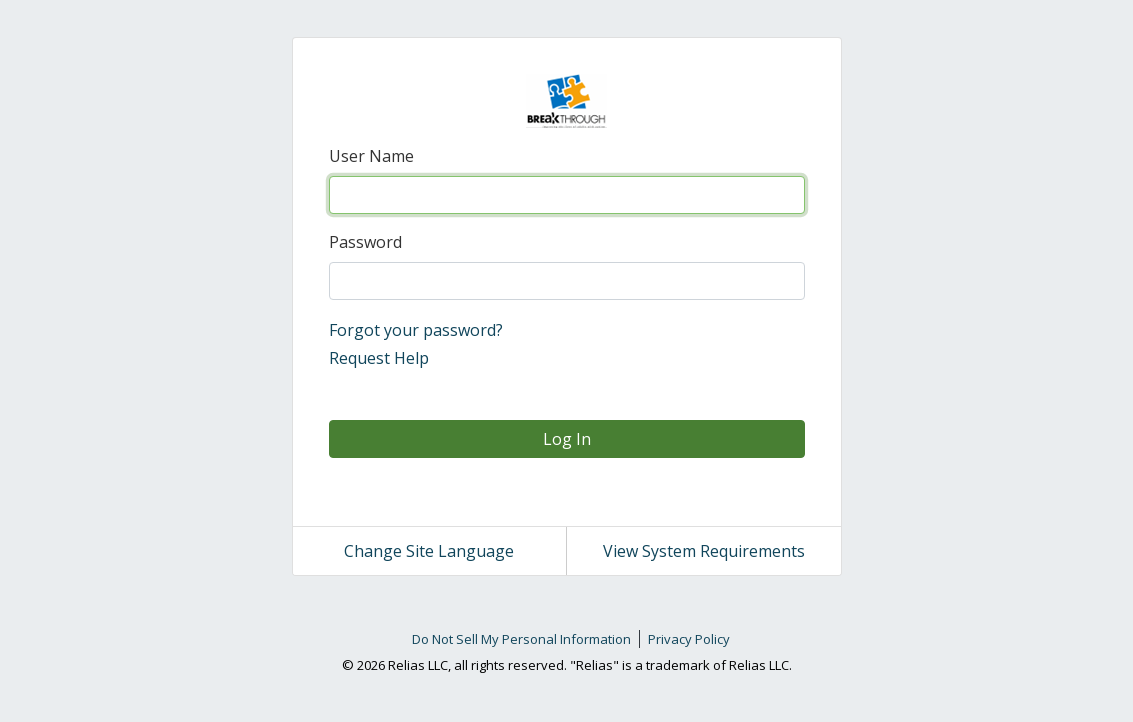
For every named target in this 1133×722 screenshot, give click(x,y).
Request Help (379, 358)
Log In (567, 439)
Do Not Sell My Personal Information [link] (521, 639)
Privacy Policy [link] (689, 639)
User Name (371, 156)
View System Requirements (704, 551)
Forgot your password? (416, 330)
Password (365, 242)
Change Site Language (429, 551)
